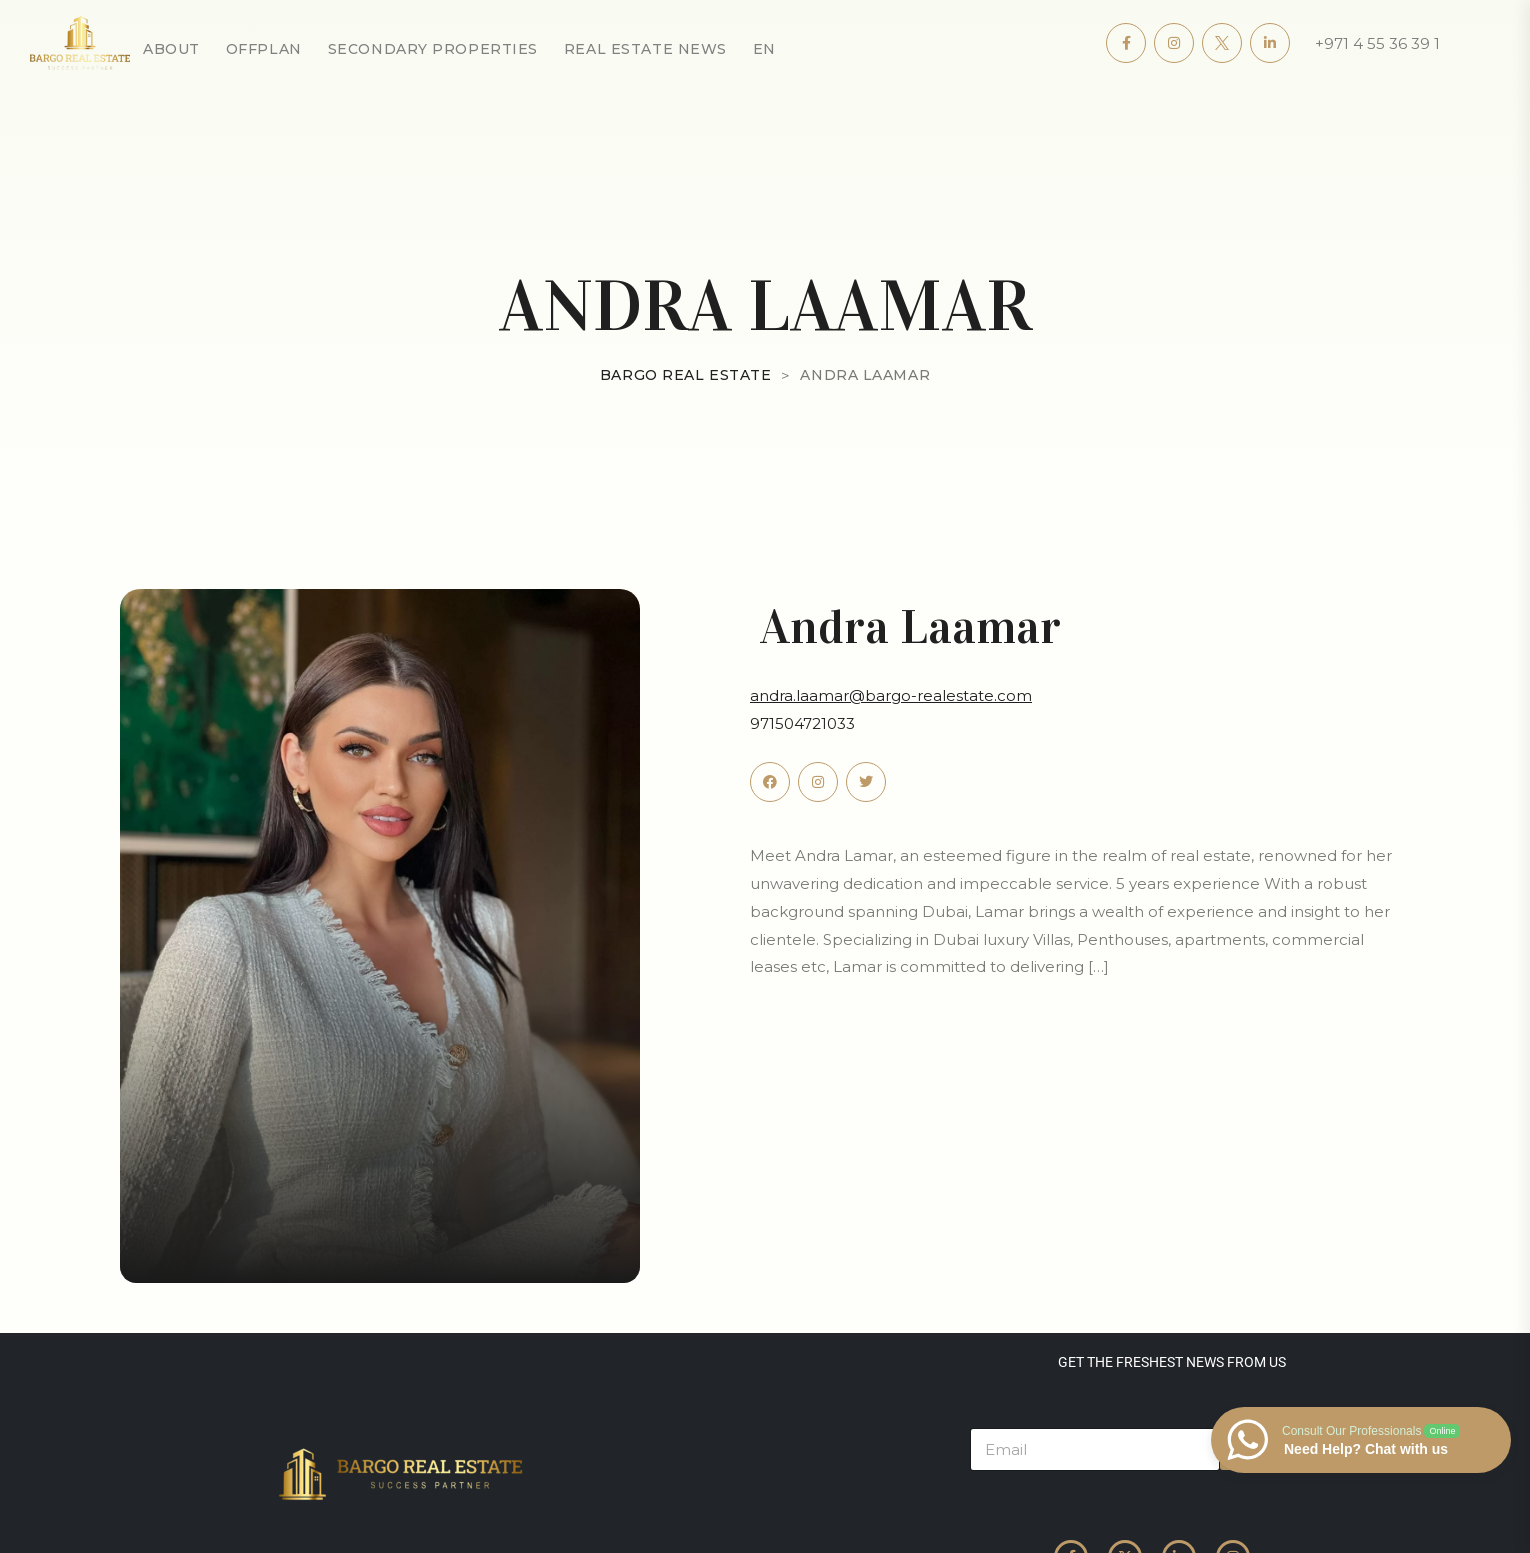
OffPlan (264, 49)
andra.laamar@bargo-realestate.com (891, 695)
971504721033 (802, 723)
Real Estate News (645, 49)
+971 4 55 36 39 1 (1377, 43)
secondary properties (433, 49)
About (171, 49)
